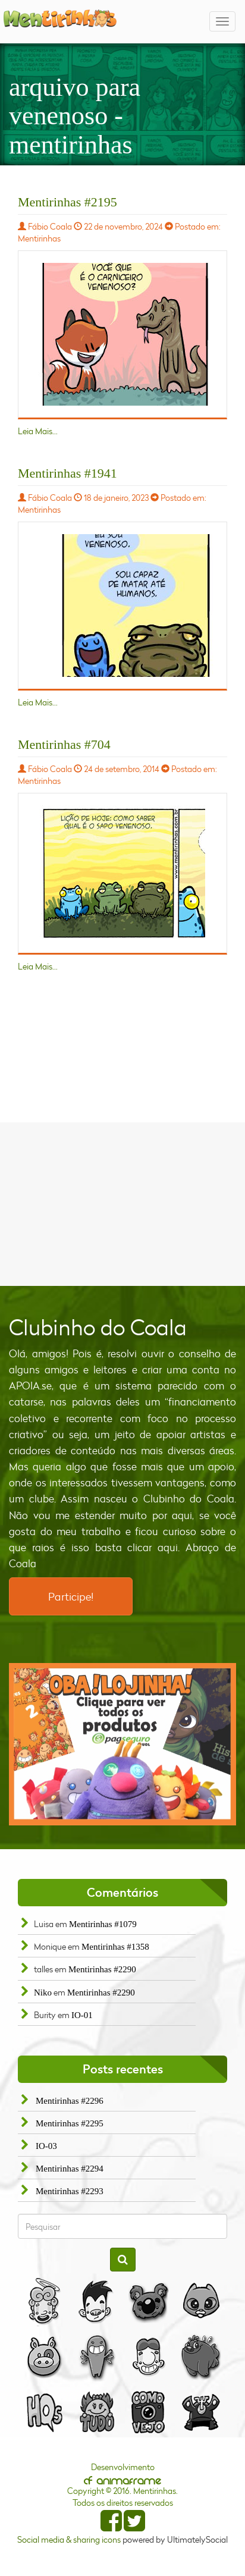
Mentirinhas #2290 (102, 1969)
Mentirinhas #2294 (69, 2168)
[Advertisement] (122, 1202)
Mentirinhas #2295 (69, 2123)
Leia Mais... (38, 431)
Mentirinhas (39, 238)
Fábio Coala (50, 226)
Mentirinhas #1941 (67, 473)
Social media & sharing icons (69, 2539)
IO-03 (46, 2146)
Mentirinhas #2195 (67, 201)
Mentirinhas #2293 (69, 2191)
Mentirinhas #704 (64, 744)
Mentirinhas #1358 (115, 1946)
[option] (122, 1744)
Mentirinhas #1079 (103, 1924)
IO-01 (82, 2015)
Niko (43, 1992)
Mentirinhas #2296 (69, 2101)
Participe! (70, 1596)
